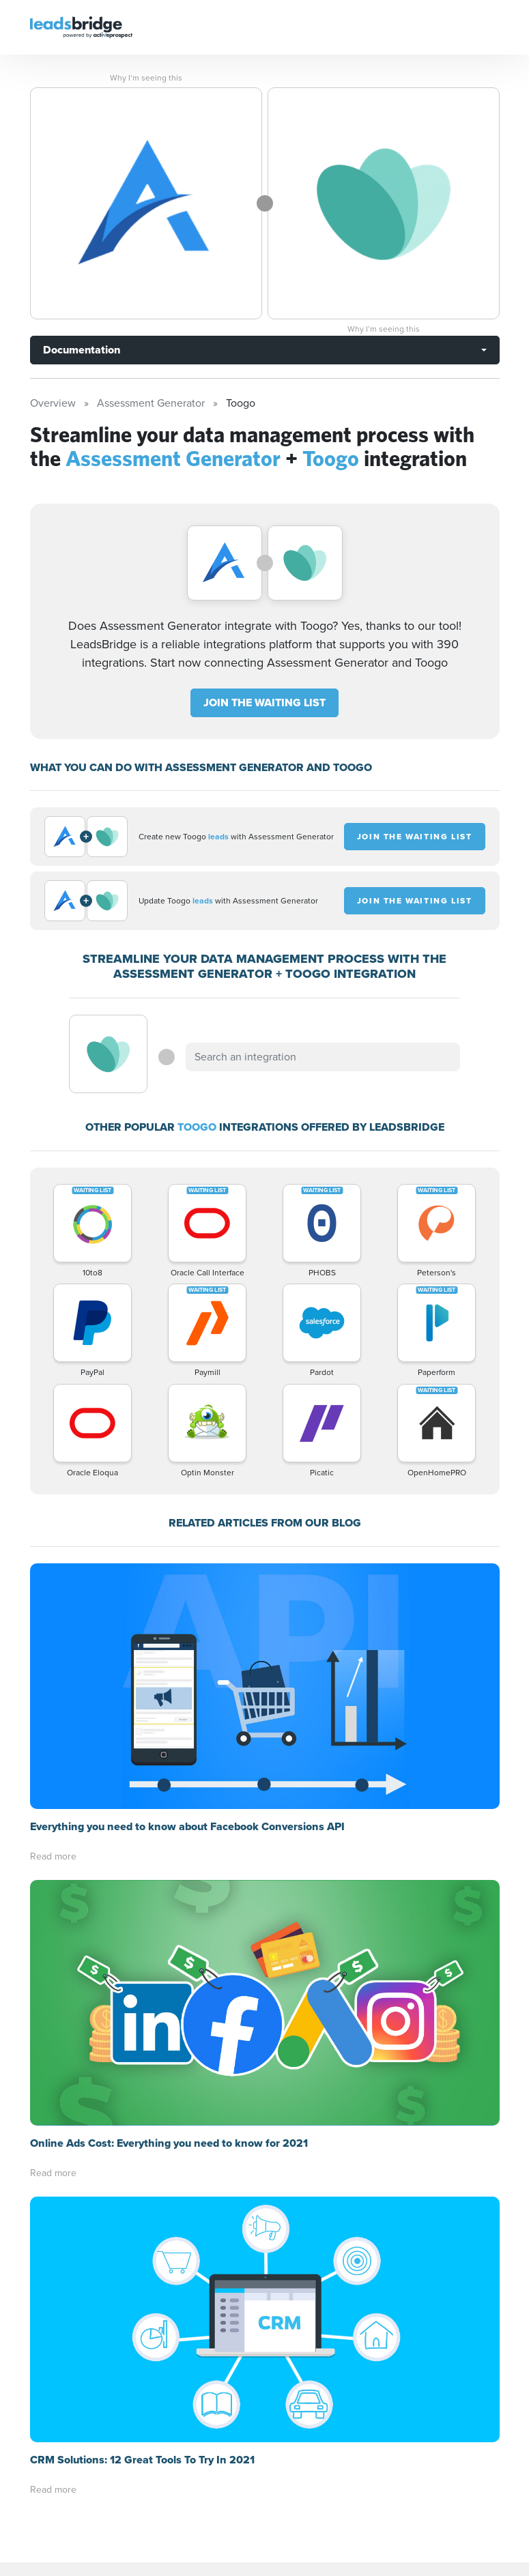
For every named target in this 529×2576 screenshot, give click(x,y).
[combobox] (323, 1057)
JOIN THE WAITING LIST (264, 702)
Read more (53, 1856)
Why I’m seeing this (146, 78)
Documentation (81, 350)
